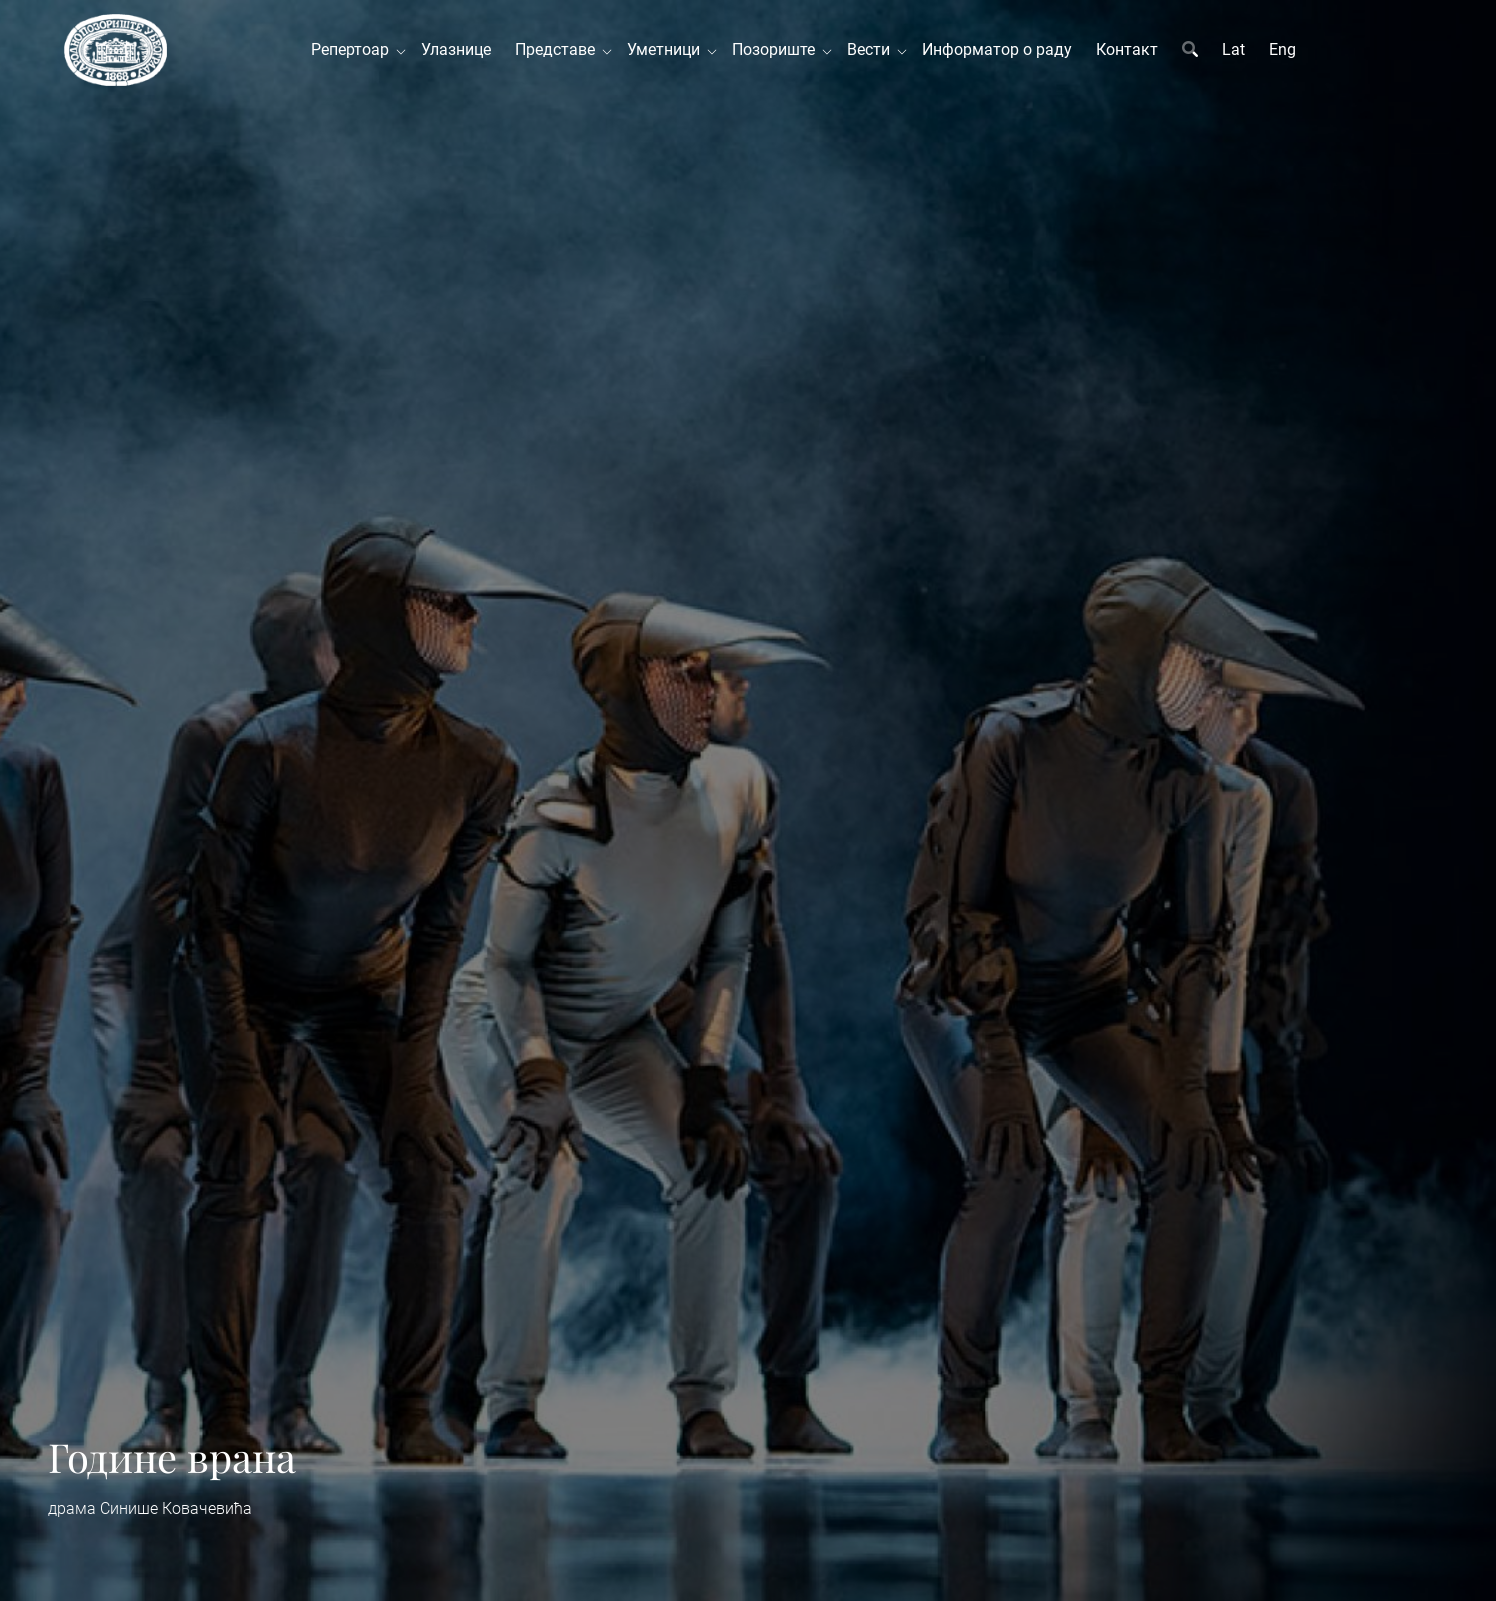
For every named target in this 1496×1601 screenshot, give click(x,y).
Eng (1282, 49)
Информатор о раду (997, 49)
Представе (559, 49)
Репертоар (354, 49)
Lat (1233, 49)
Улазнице (456, 49)
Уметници (667, 49)
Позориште (777, 49)
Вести (872, 49)
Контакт (1127, 49)
